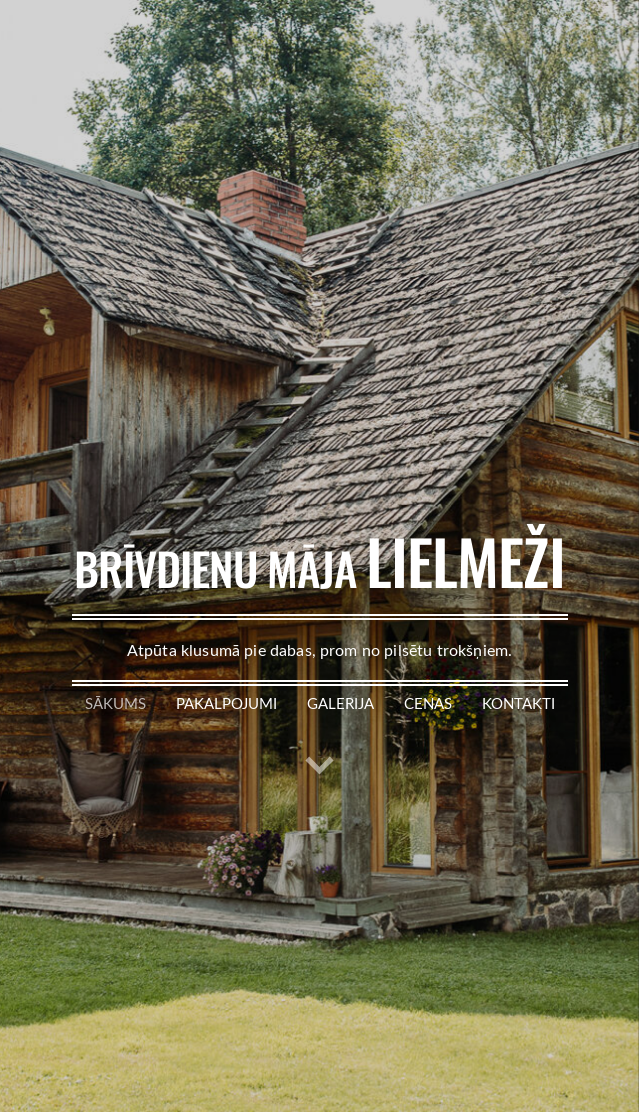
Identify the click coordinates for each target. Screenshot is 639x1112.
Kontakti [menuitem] (518, 703)
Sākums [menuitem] (115, 703)
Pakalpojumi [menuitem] (226, 703)
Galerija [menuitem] (340, 703)
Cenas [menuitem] (428, 703)
